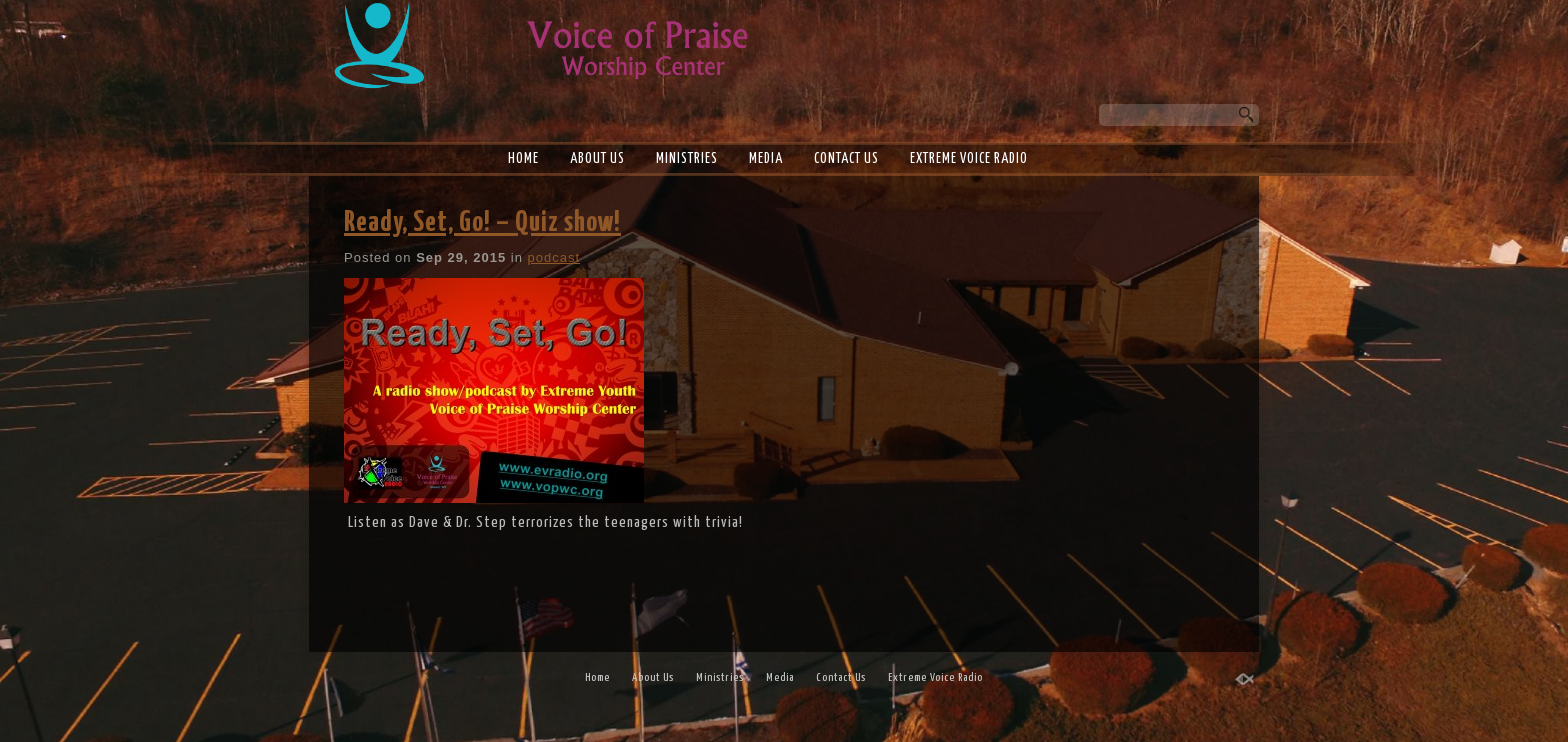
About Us (597, 159)
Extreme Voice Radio (969, 159)
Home (523, 159)
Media (766, 159)
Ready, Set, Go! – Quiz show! (482, 223)
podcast (554, 257)
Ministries (687, 159)
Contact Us (846, 159)
